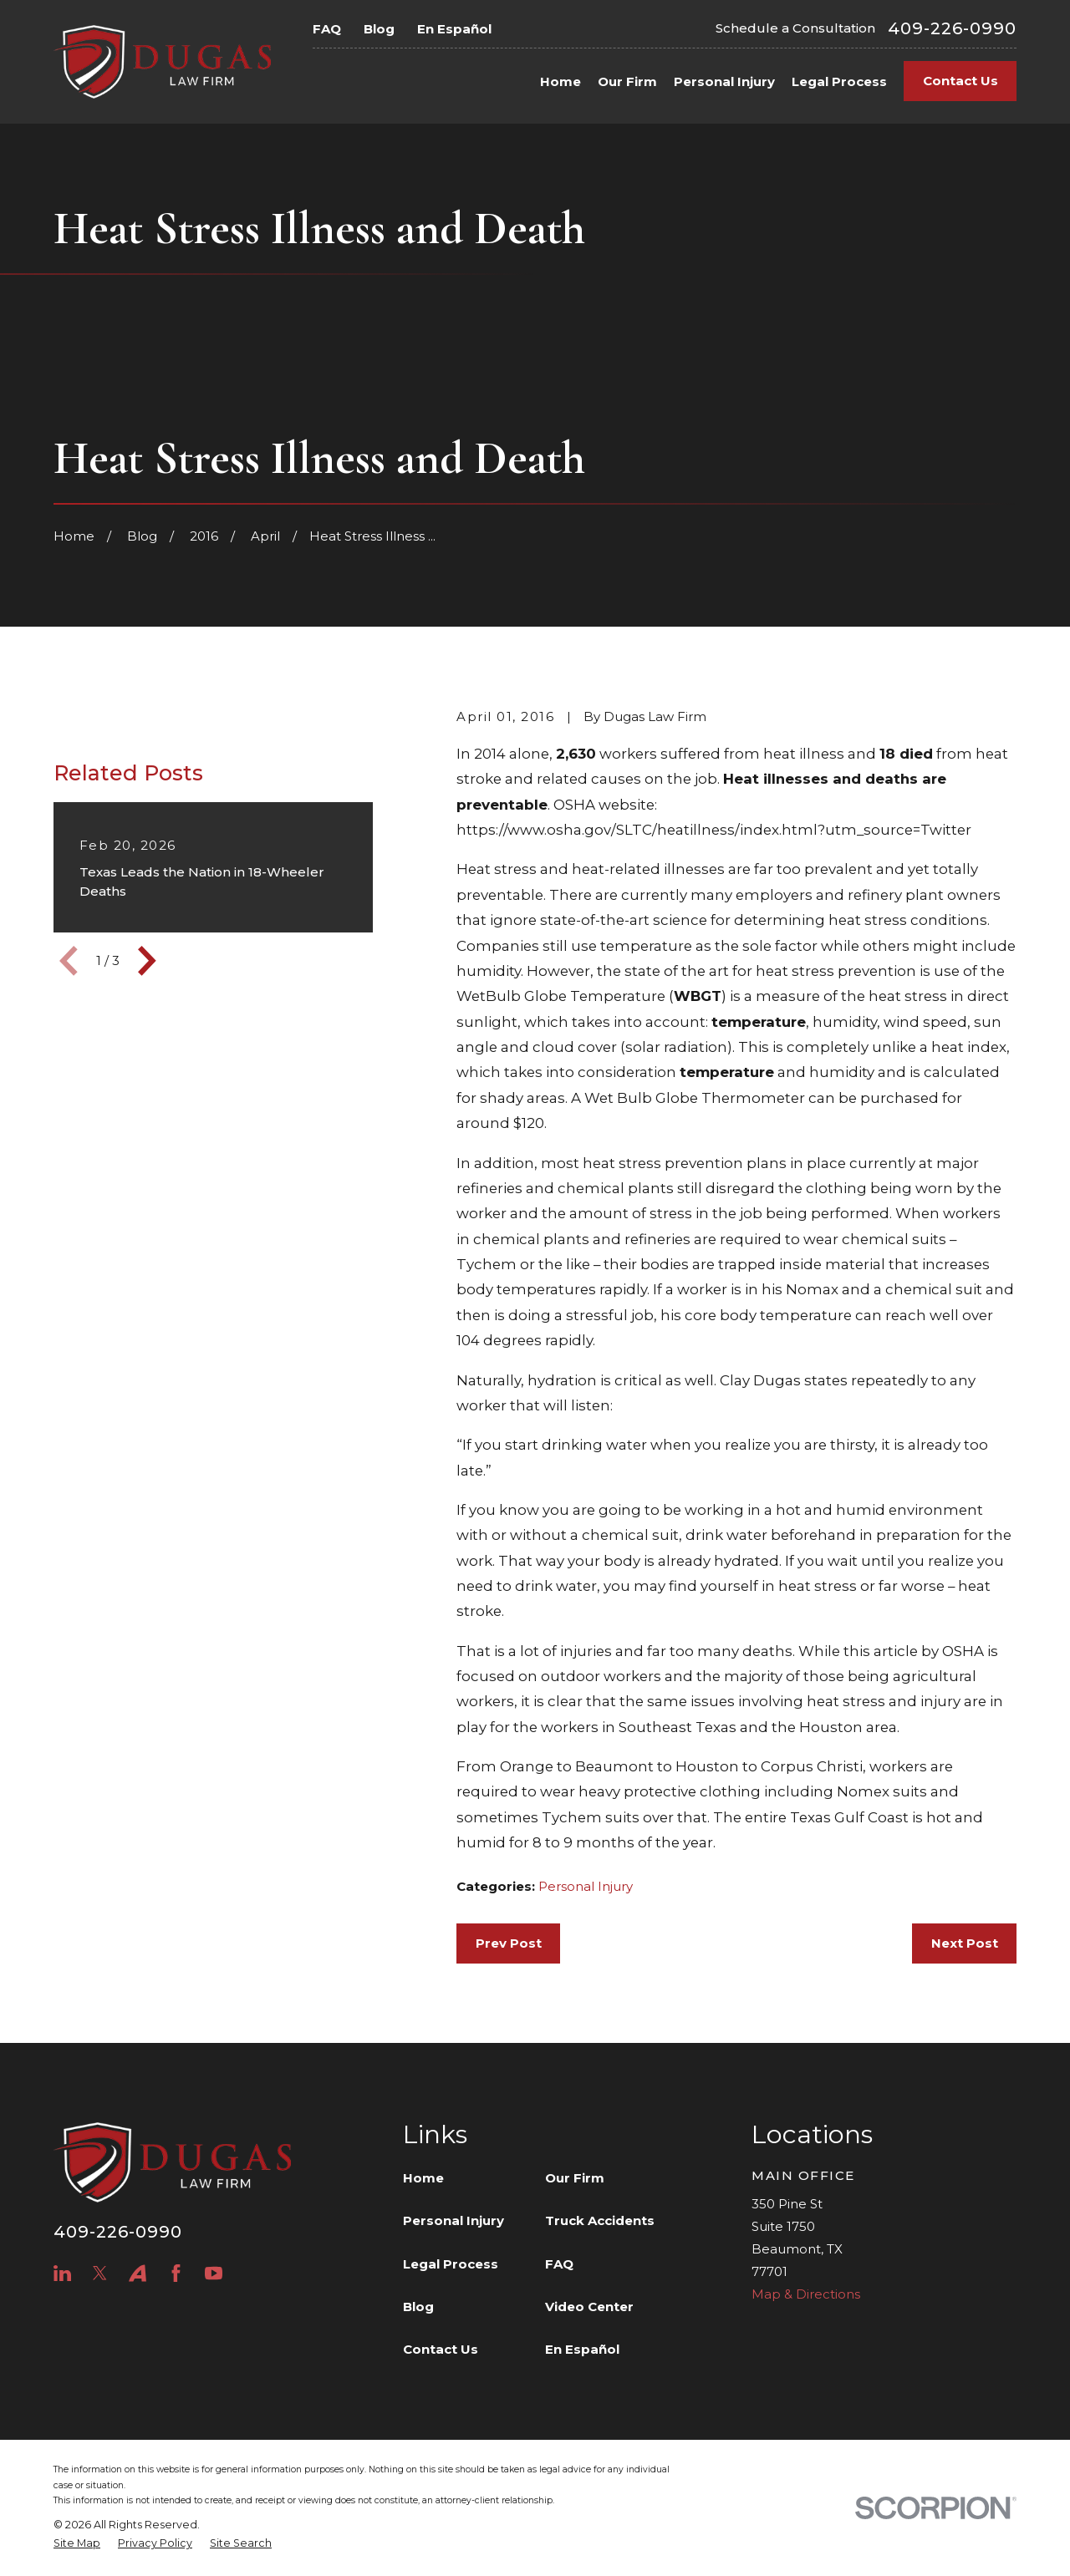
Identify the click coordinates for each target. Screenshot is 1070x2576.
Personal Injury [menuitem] (724, 81)
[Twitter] (100, 2273)
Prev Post (509, 1943)
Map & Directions (806, 2294)
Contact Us (960, 81)
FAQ (327, 29)
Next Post (964, 1943)
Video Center (589, 2306)
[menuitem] (77, 2543)
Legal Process (450, 2264)
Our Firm (574, 2178)
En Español (454, 29)
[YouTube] (213, 2273)
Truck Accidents (600, 2220)
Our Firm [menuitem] (627, 81)
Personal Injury (585, 1886)
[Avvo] (137, 2273)
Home (423, 2178)
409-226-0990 (952, 28)
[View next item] (147, 1038)
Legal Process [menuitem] (839, 81)
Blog (379, 29)
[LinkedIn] (62, 2273)
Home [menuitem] (560, 81)
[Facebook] (176, 2273)
